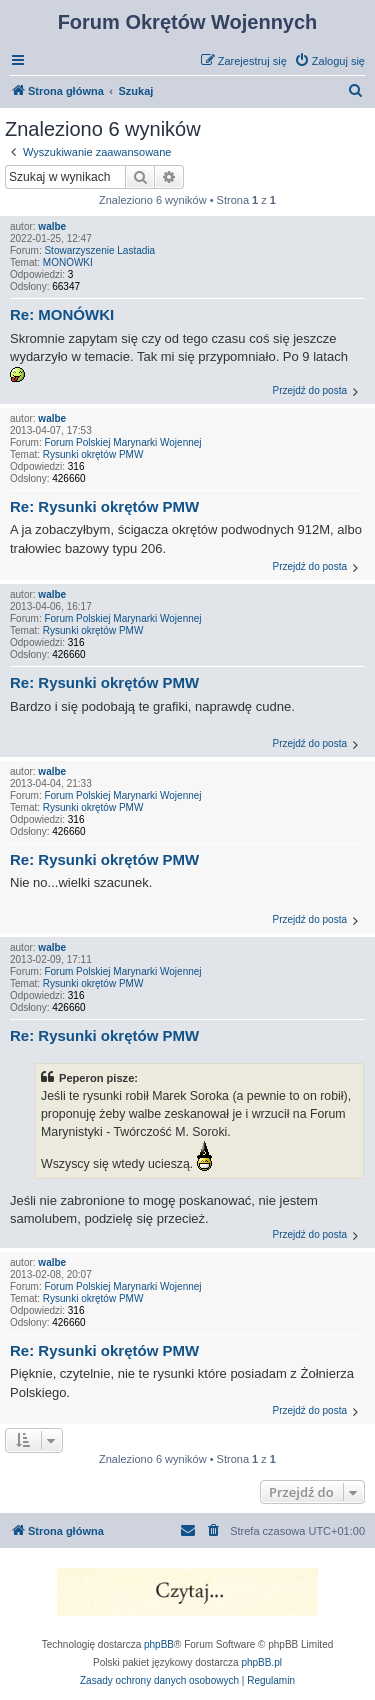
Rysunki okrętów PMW (93, 454)
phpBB (159, 1644)
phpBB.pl (261, 1662)
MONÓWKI (68, 262)
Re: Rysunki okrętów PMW (104, 506)
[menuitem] (329, 61)
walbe (52, 226)
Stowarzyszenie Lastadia (99, 250)
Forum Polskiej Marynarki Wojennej (122, 442)
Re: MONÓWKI (62, 314)
